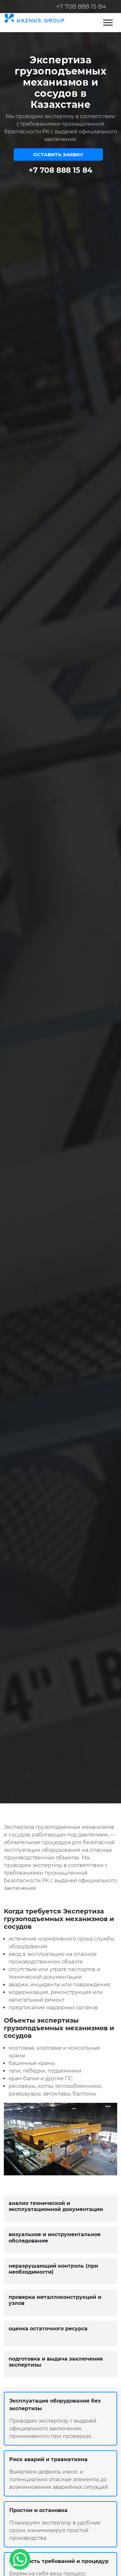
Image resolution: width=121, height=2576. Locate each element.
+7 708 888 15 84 (81, 6)
